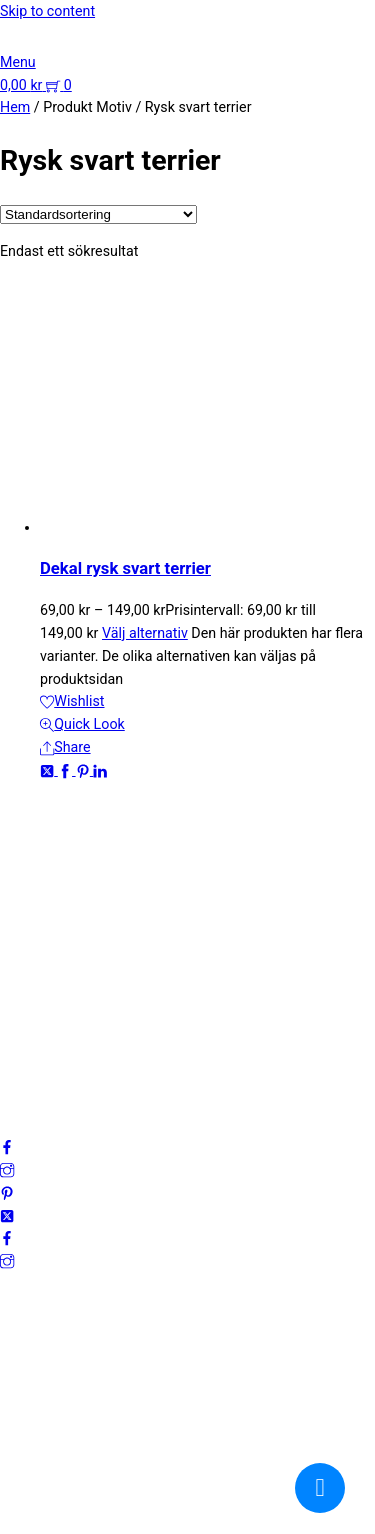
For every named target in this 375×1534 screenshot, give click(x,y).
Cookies (25, 1049)
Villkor (20, 1026)
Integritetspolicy (51, 1004)
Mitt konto (32, 981)
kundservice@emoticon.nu (84, 830)
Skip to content (47, 11)
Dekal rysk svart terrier (125, 568)
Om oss (24, 958)
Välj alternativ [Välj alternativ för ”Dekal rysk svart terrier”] (145, 633)
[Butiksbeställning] (98, 214)
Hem (15, 107)
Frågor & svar (42, 1072)
